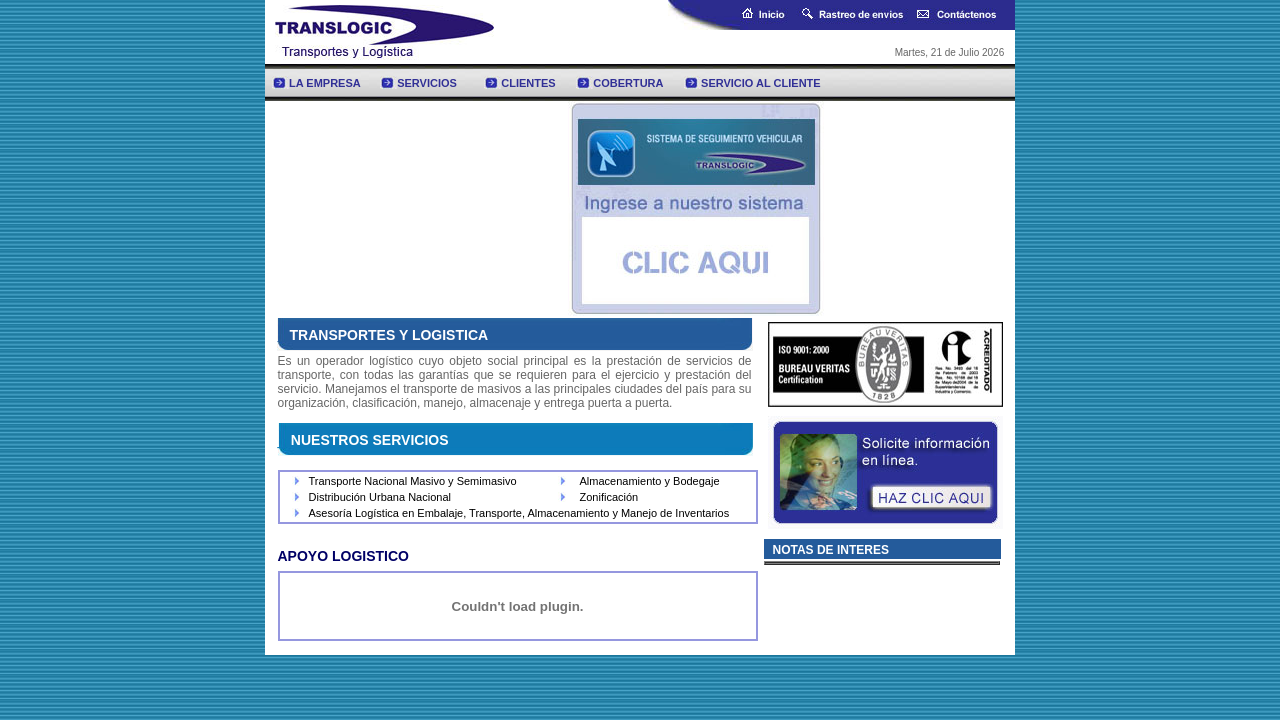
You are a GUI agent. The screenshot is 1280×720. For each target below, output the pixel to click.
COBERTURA (628, 83)
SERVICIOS (427, 83)
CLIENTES (528, 83)
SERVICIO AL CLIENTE (761, 83)
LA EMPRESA (325, 83)
